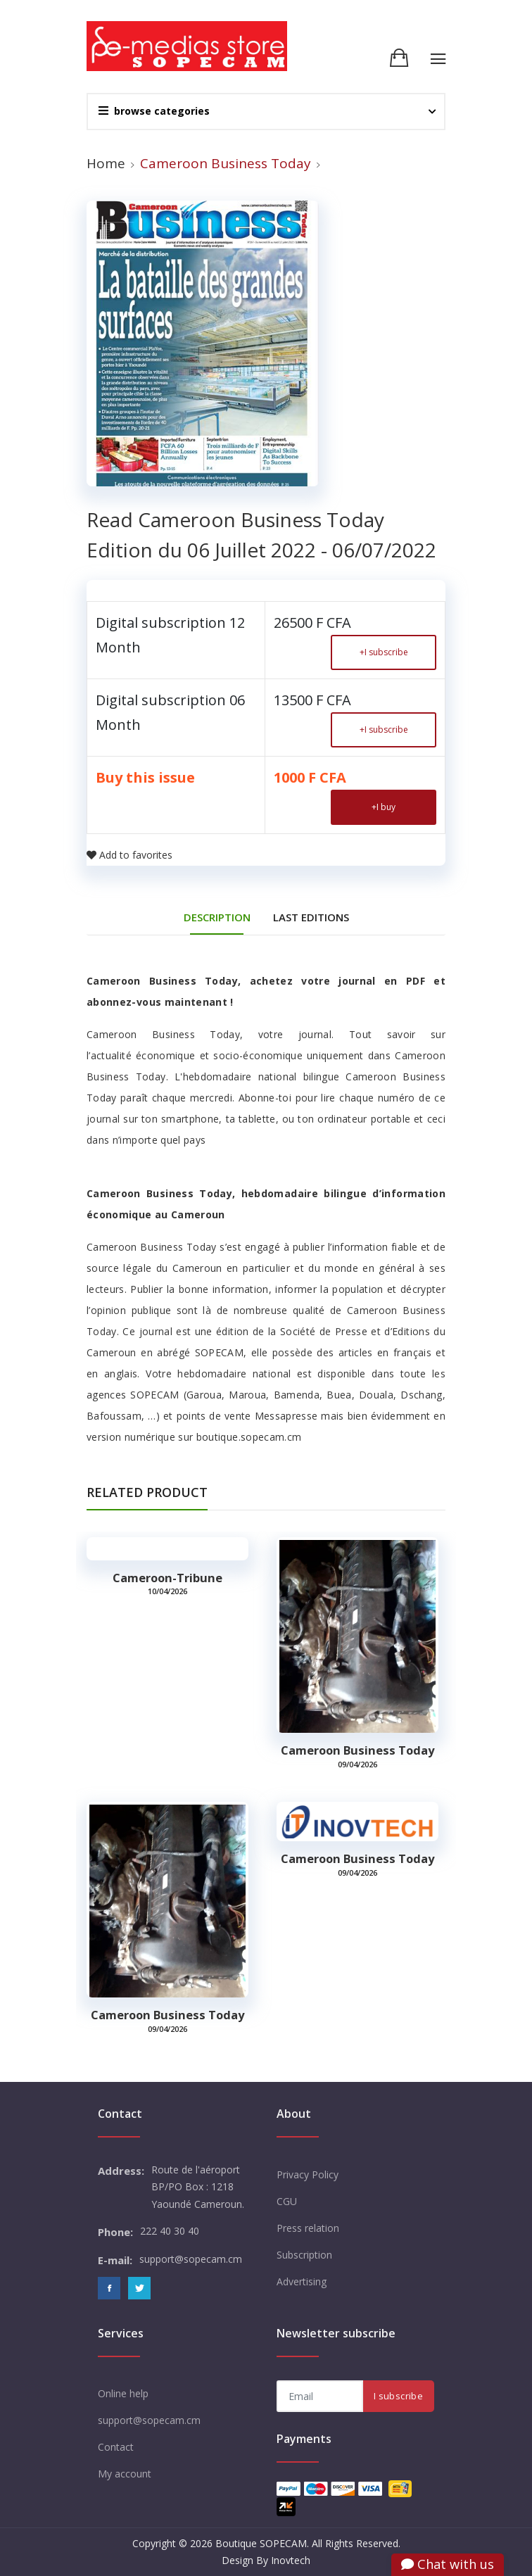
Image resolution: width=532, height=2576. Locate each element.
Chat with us (447, 2564)
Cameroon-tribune (167, 1578)
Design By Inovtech (266, 2560)
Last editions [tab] (311, 917)
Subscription (304, 2254)
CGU (287, 2201)
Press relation (308, 2228)
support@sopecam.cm (149, 2420)
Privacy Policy (307, 2174)
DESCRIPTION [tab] (217, 917)
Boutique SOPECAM (261, 2543)
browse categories (154, 111)
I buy (383, 807)
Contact (116, 2447)
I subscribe (384, 652)
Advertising (302, 2281)
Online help (123, 2393)
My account (124, 2473)
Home (106, 163)
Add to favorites (129, 854)
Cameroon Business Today (357, 1750)
